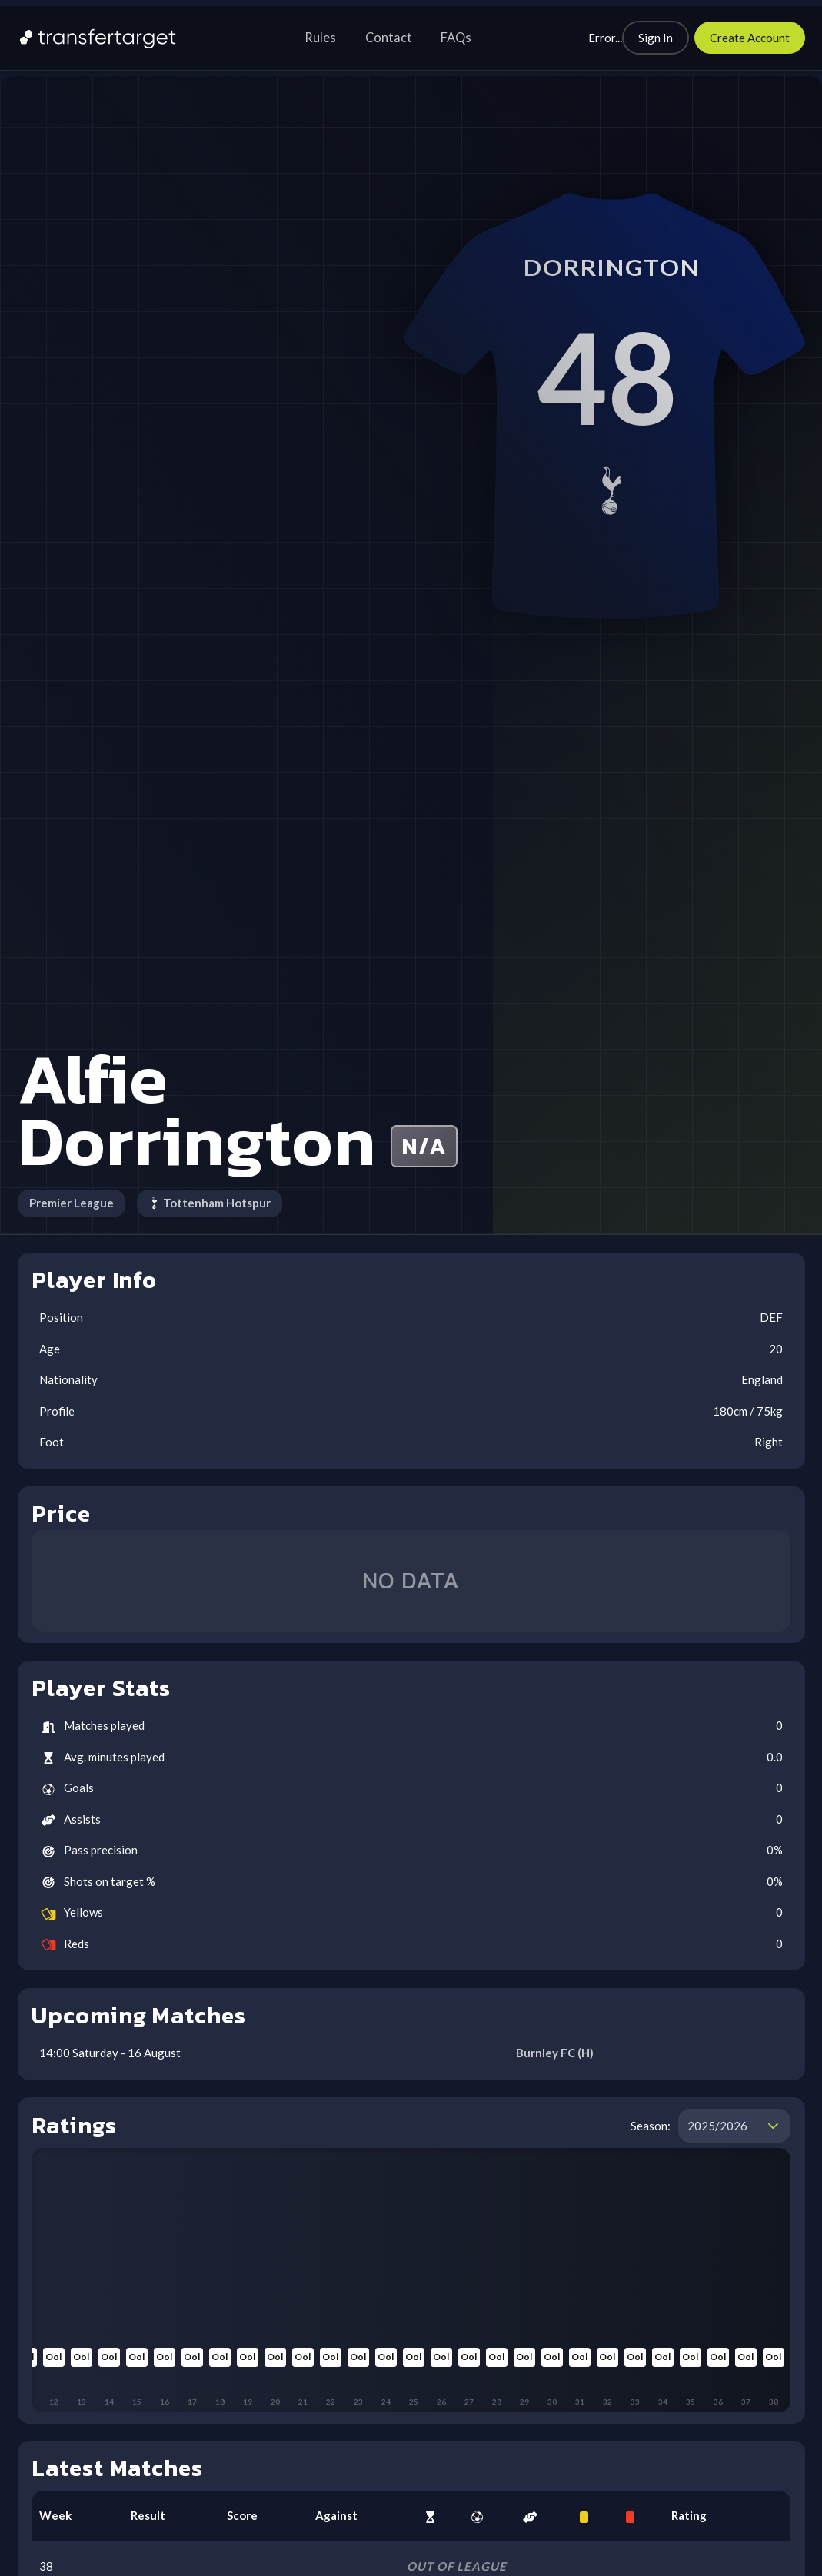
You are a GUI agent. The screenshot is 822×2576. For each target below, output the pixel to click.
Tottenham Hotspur (209, 1203)
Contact (388, 37)
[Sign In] (655, 38)
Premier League (71, 1203)
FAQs (456, 37)
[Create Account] (749, 38)
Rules (320, 37)
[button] (773, 2126)
